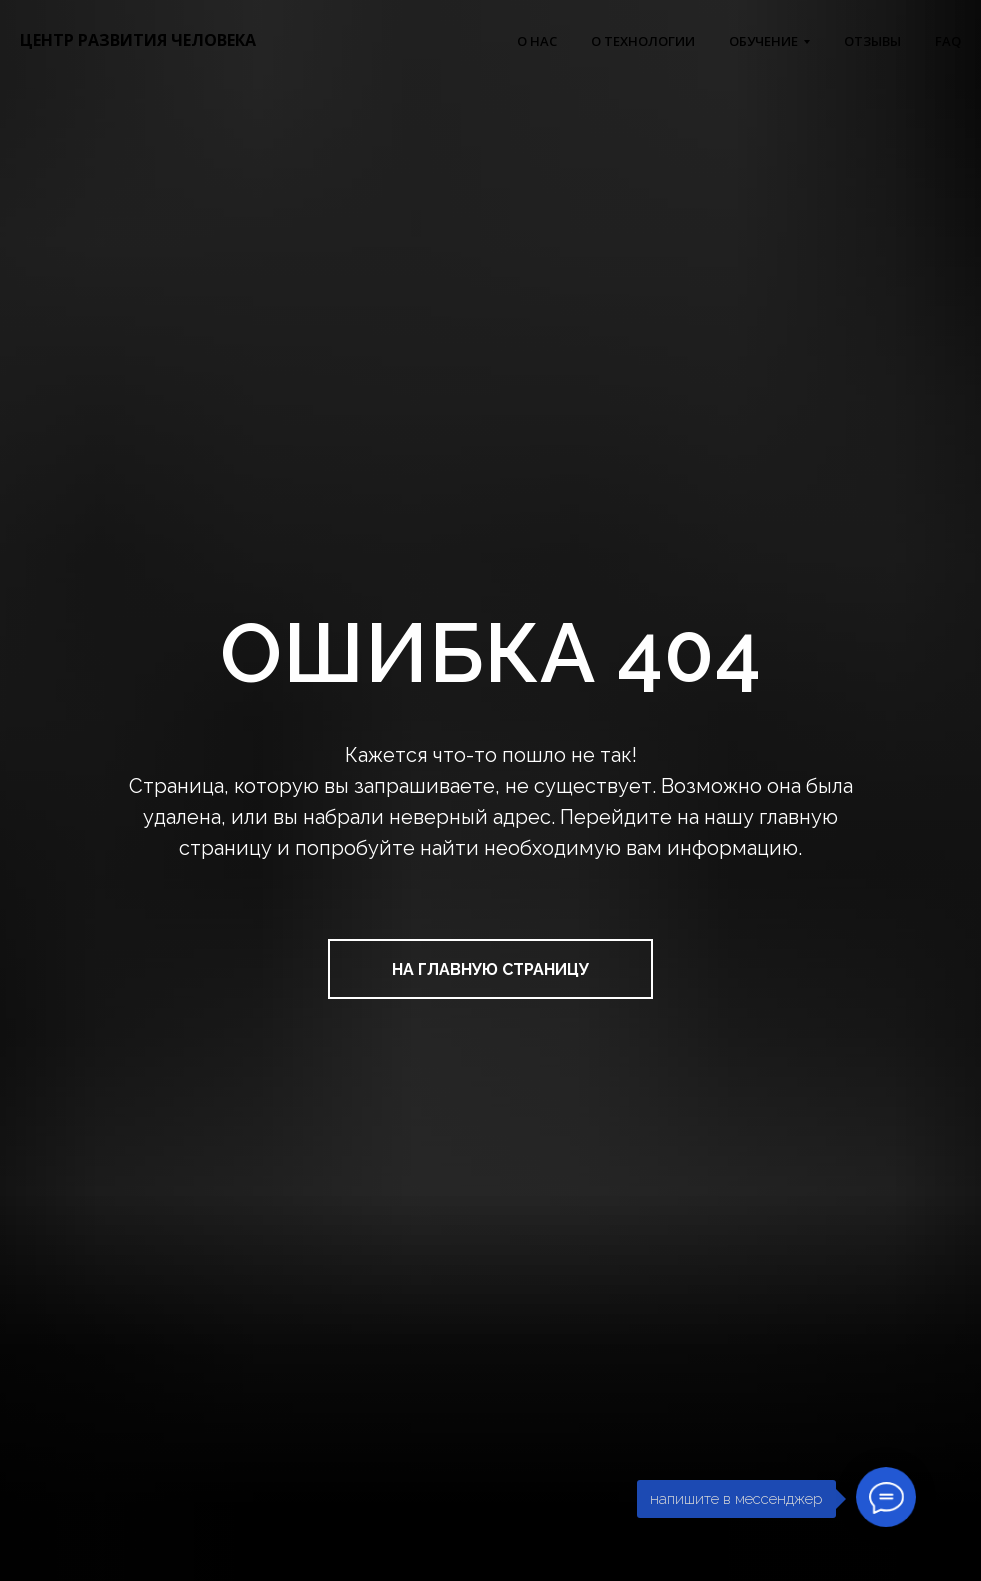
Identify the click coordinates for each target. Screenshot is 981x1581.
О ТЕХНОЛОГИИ (643, 41)
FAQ (948, 41)
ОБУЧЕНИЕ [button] (763, 41)
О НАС (537, 41)
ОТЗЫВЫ (872, 41)
